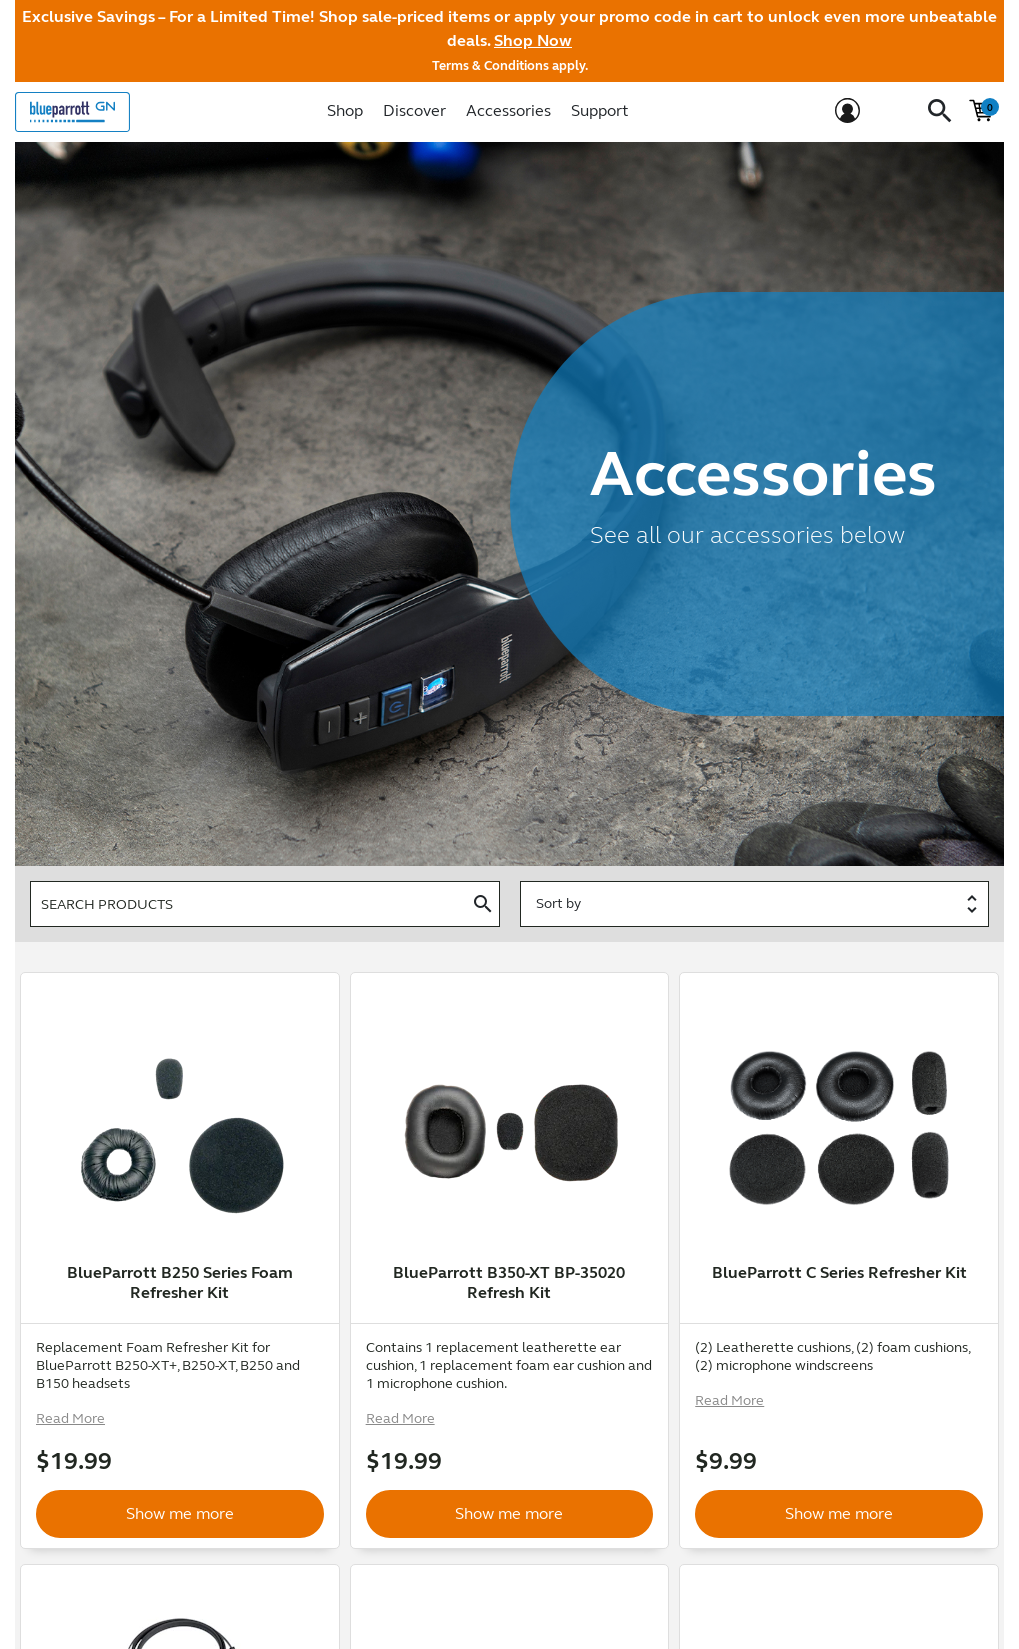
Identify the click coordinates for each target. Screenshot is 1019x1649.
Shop (345, 110)
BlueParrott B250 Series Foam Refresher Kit (180, 1282)
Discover (414, 110)
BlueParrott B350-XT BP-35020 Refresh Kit (509, 1282)
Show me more (180, 1477)
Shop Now (533, 40)
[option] (180, 1128)
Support (599, 110)
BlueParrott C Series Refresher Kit (839, 1272)
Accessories (508, 110)
